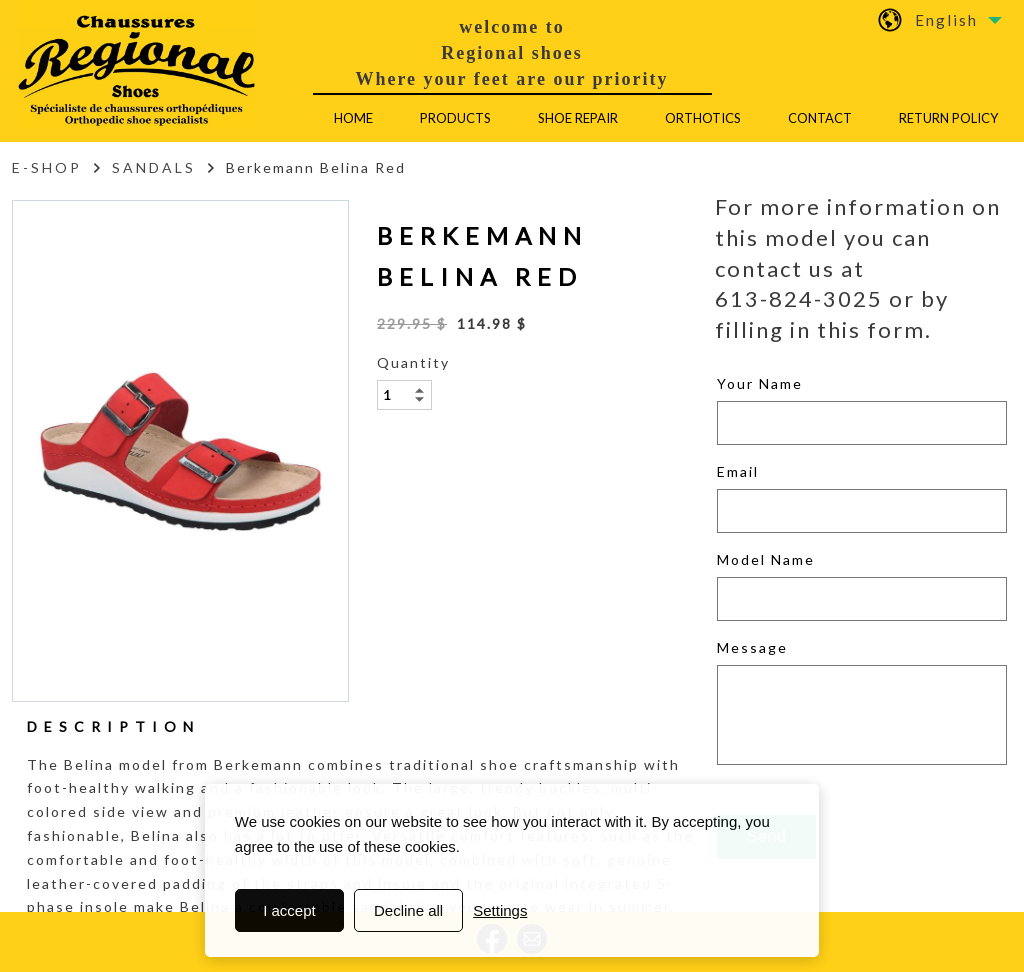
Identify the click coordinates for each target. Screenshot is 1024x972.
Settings (500, 910)
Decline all (408, 910)
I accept (289, 910)
